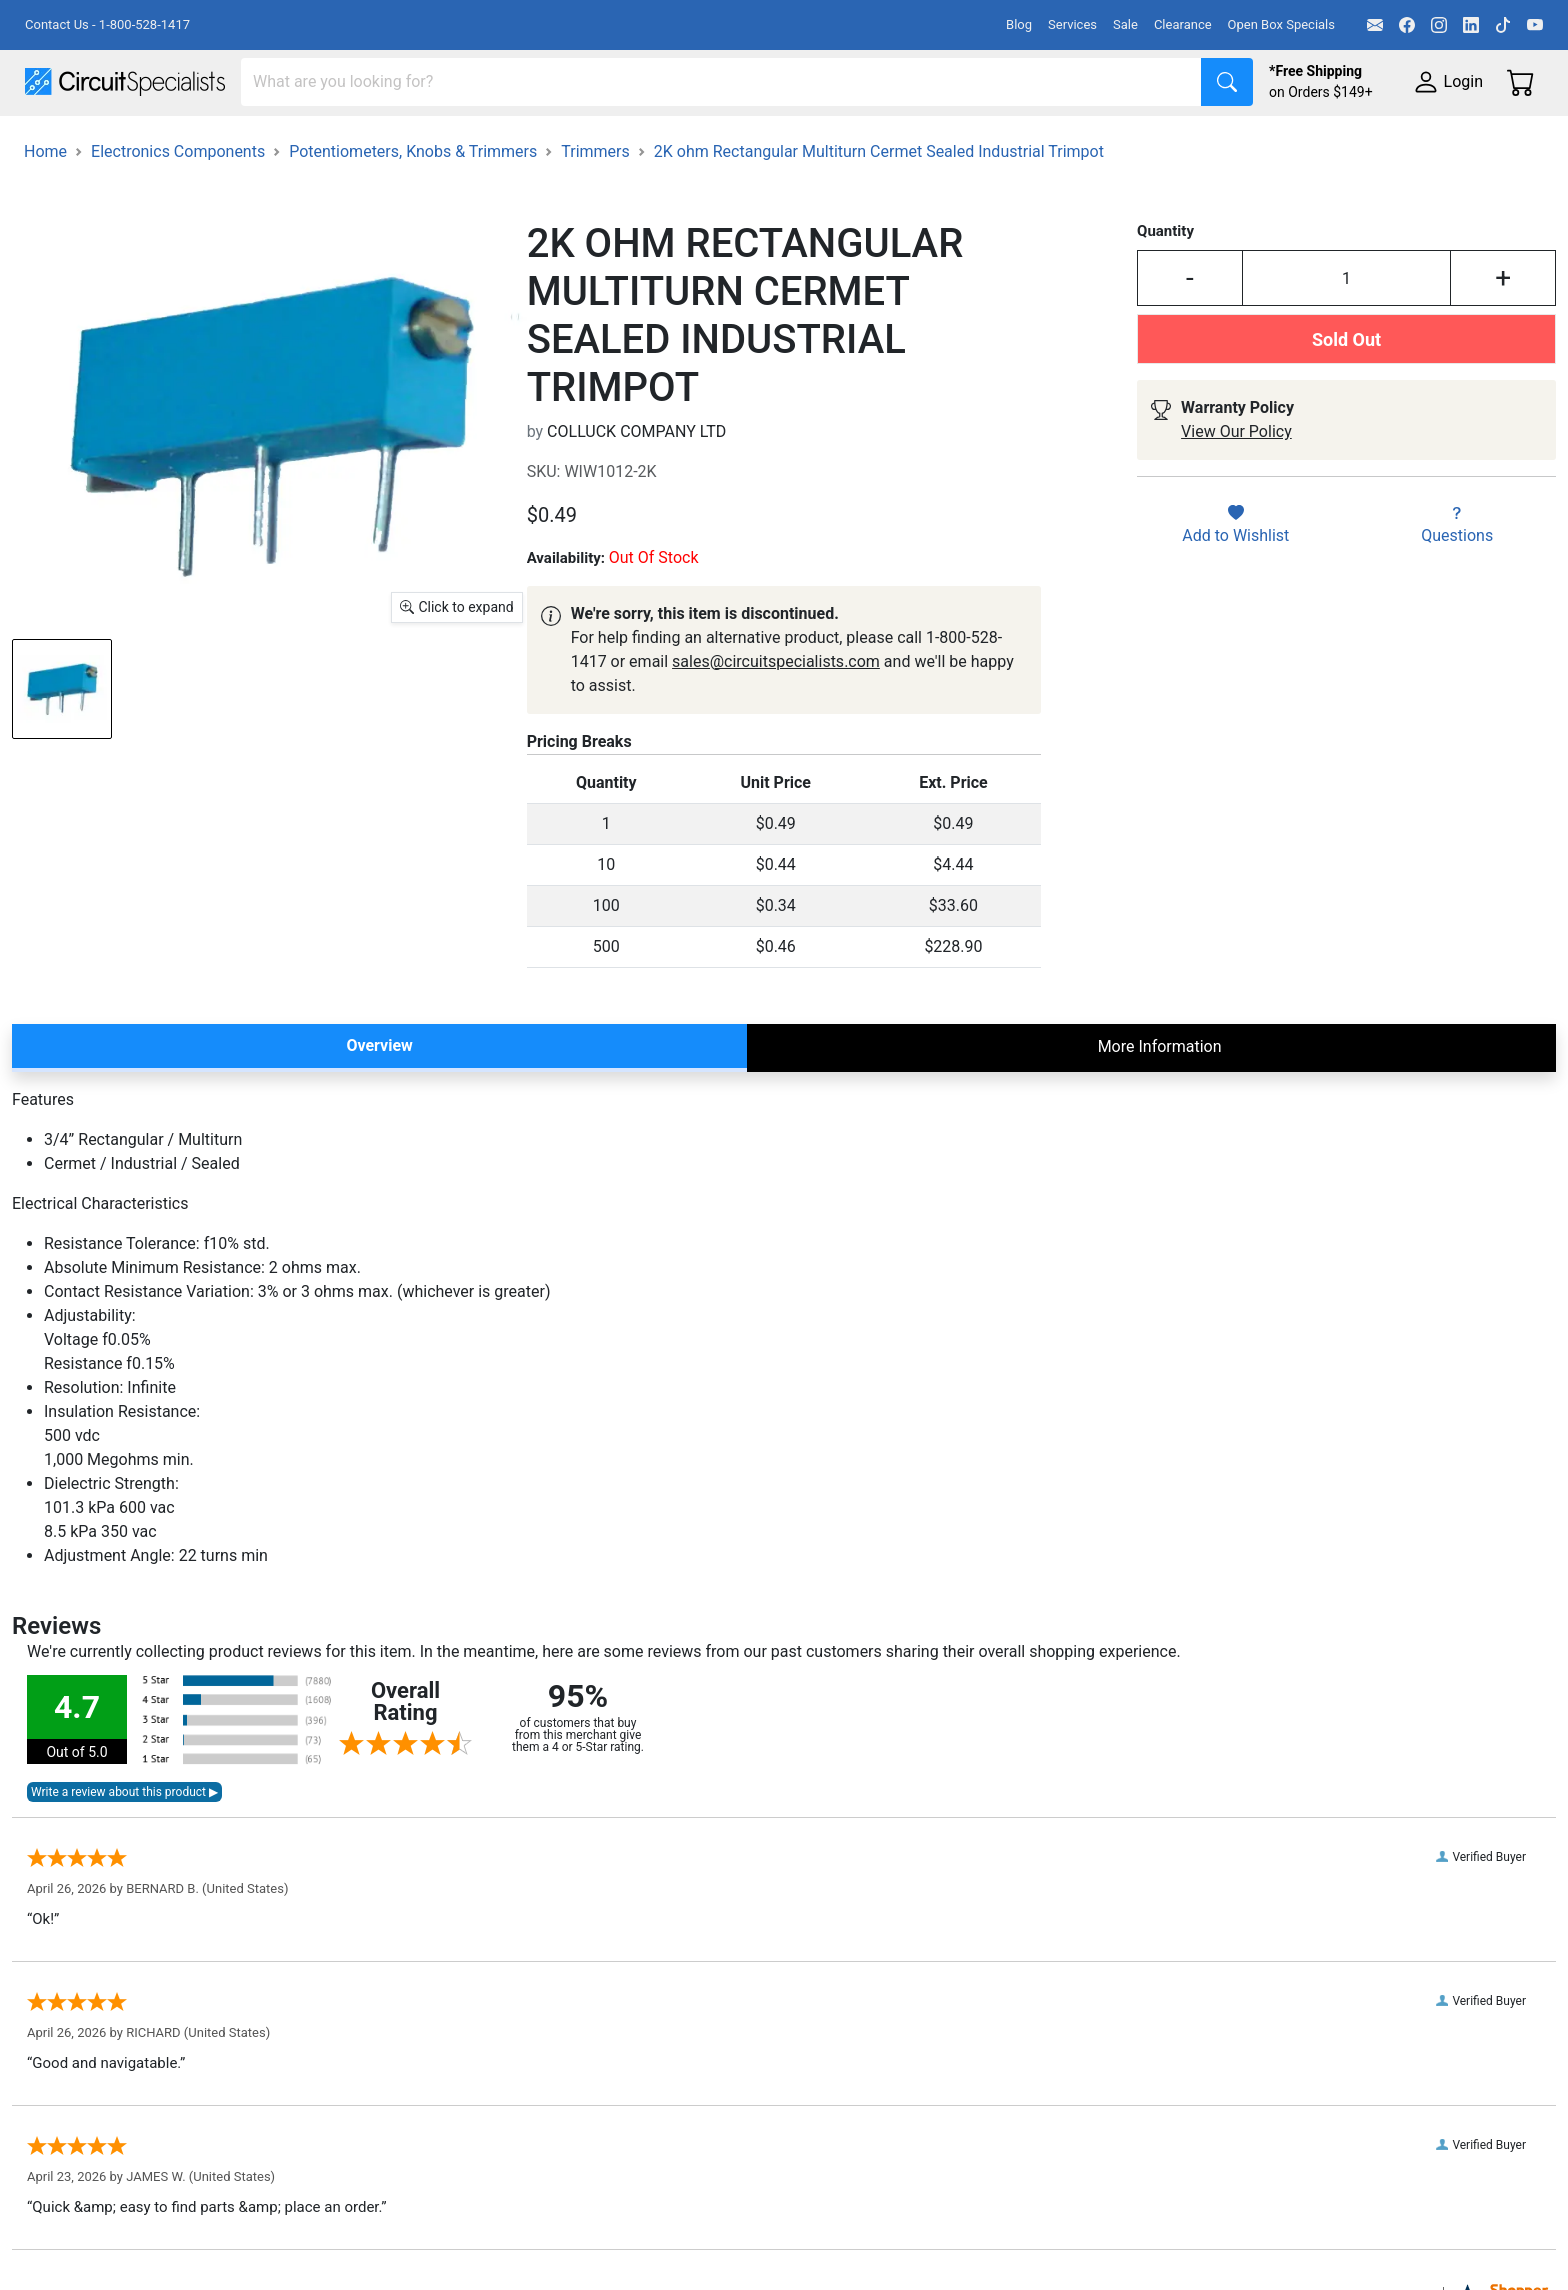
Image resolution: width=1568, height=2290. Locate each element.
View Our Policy (1236, 486)
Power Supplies (468, 141)
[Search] (721, 82)
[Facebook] (1407, 25)
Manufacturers (174, 141)
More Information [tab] (1160, 1100)
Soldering (761, 141)
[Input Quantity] (1346, 333)
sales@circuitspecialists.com (776, 715)
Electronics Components (1078, 141)
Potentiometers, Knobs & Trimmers (413, 205)
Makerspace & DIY (624, 141)
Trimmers (595, 205)
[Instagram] (1439, 25)
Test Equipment (319, 141)
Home (45, 205)
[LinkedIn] (1471, 25)
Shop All (55, 141)
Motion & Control (893, 141)
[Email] (1375, 25)
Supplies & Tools (1261, 141)
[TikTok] (1503, 25)
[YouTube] (1535, 25)
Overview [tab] (379, 1099)
